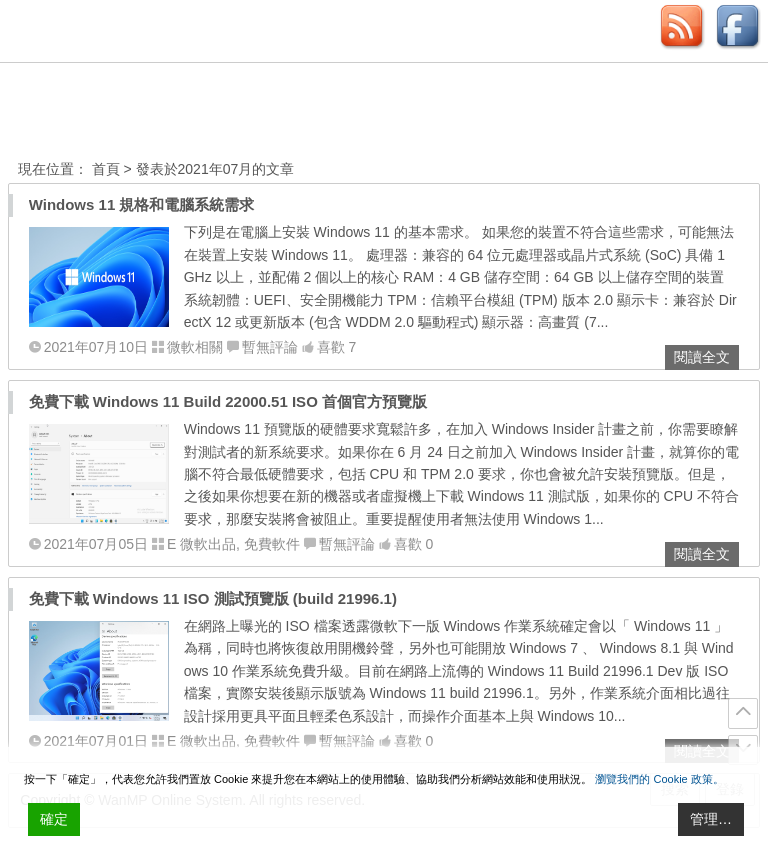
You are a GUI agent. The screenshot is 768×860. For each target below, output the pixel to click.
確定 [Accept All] (54, 819)
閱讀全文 (702, 357)
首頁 (106, 169)
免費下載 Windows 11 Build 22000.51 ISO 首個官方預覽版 (228, 401)
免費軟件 (272, 544)
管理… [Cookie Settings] (711, 819)
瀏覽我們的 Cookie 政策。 (659, 779)
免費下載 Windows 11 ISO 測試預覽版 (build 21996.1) (213, 598)
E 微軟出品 (201, 544)
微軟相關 (195, 347)
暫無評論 (270, 347)
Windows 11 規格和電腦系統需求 (142, 204)
